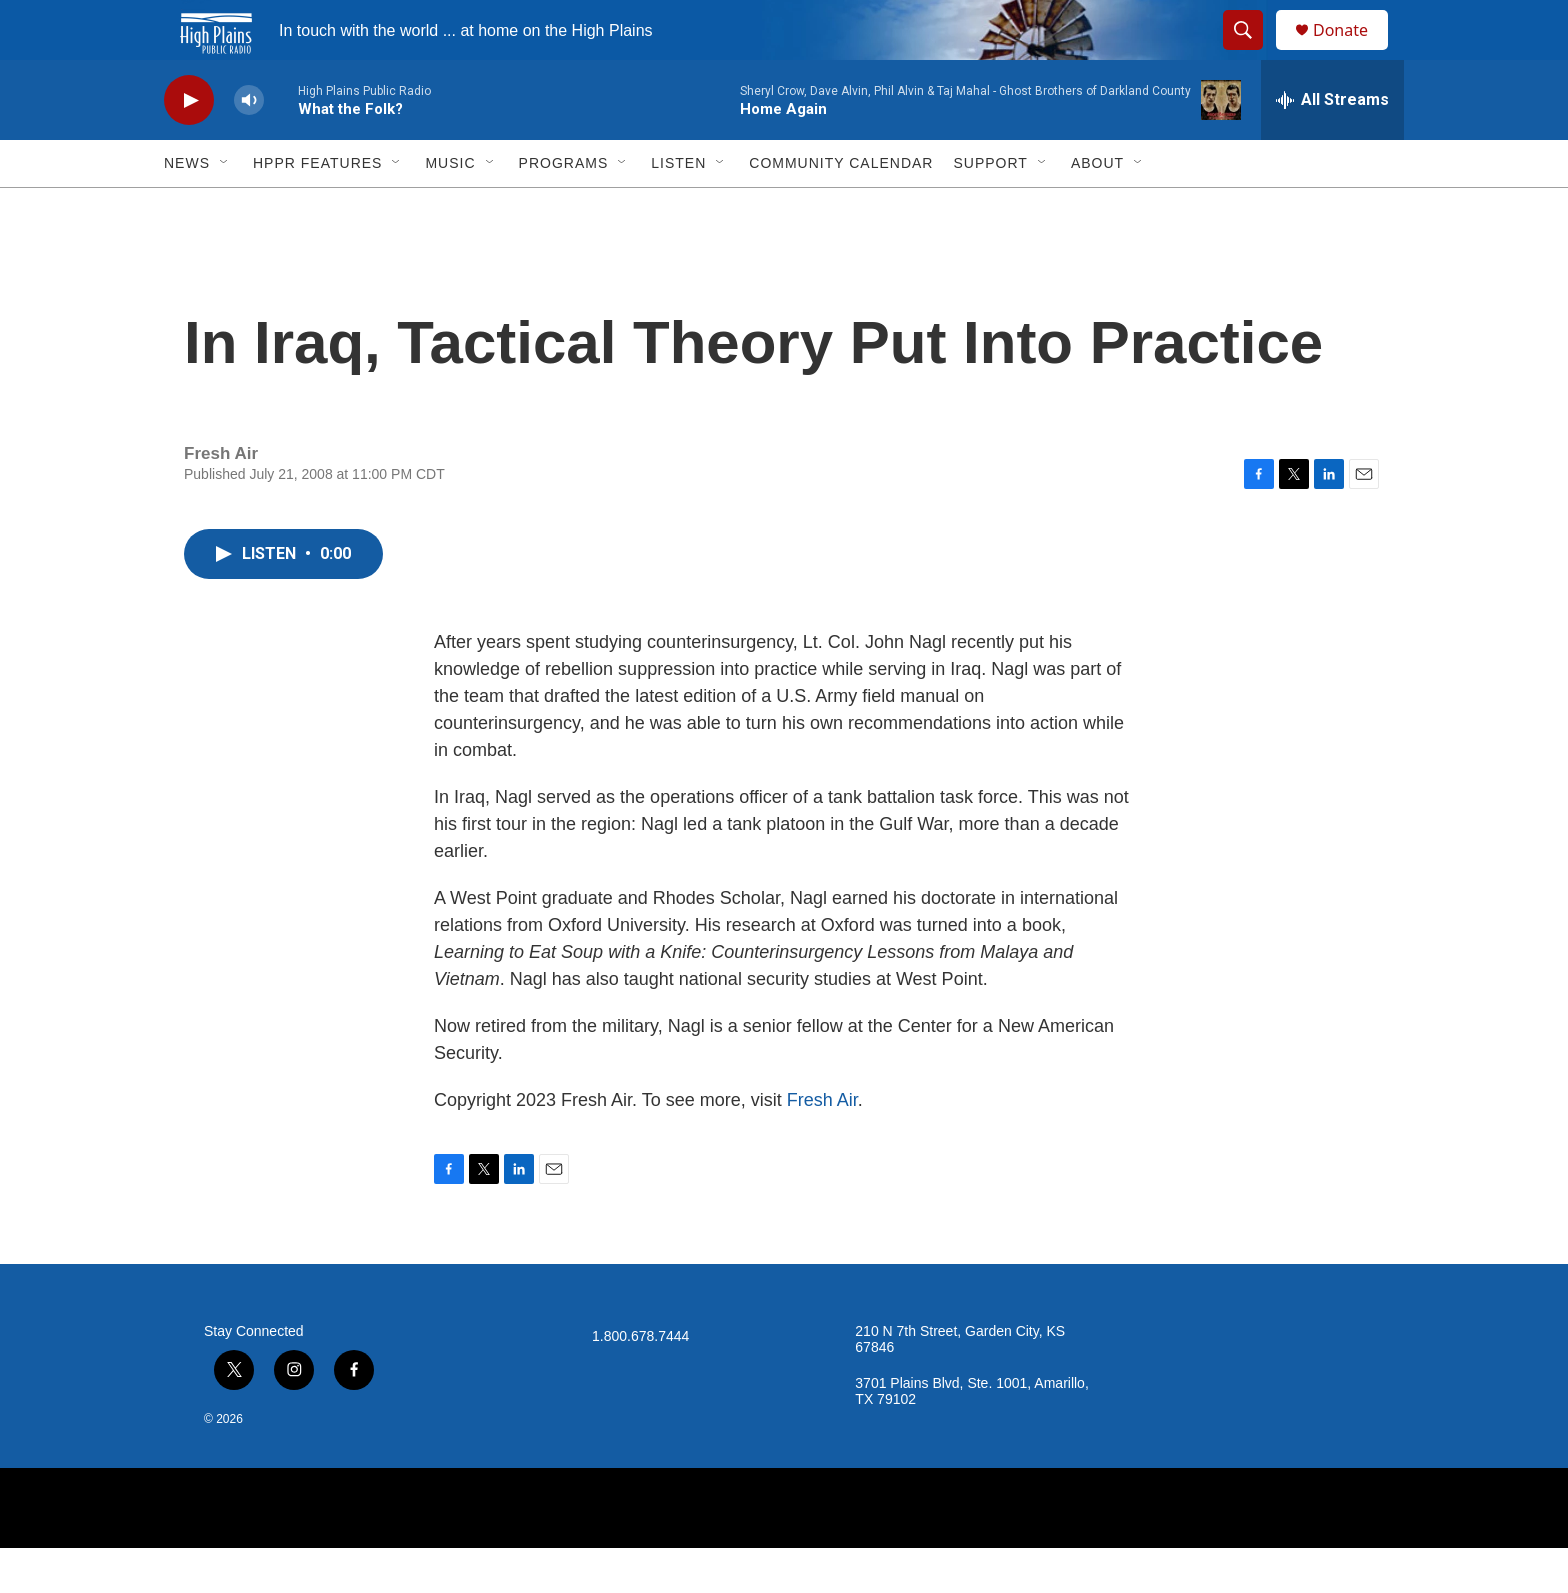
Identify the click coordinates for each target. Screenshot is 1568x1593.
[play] (189, 145)
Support (990, 208)
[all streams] (1332, 145)
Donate (1353, 52)
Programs (564, 208)
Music (450, 208)
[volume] (249, 145)
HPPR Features (317, 208)
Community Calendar (841, 208)
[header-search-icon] (1252, 53)
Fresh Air (822, 1145)
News (187, 208)
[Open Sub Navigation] (225, 208)
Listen (678, 208)
